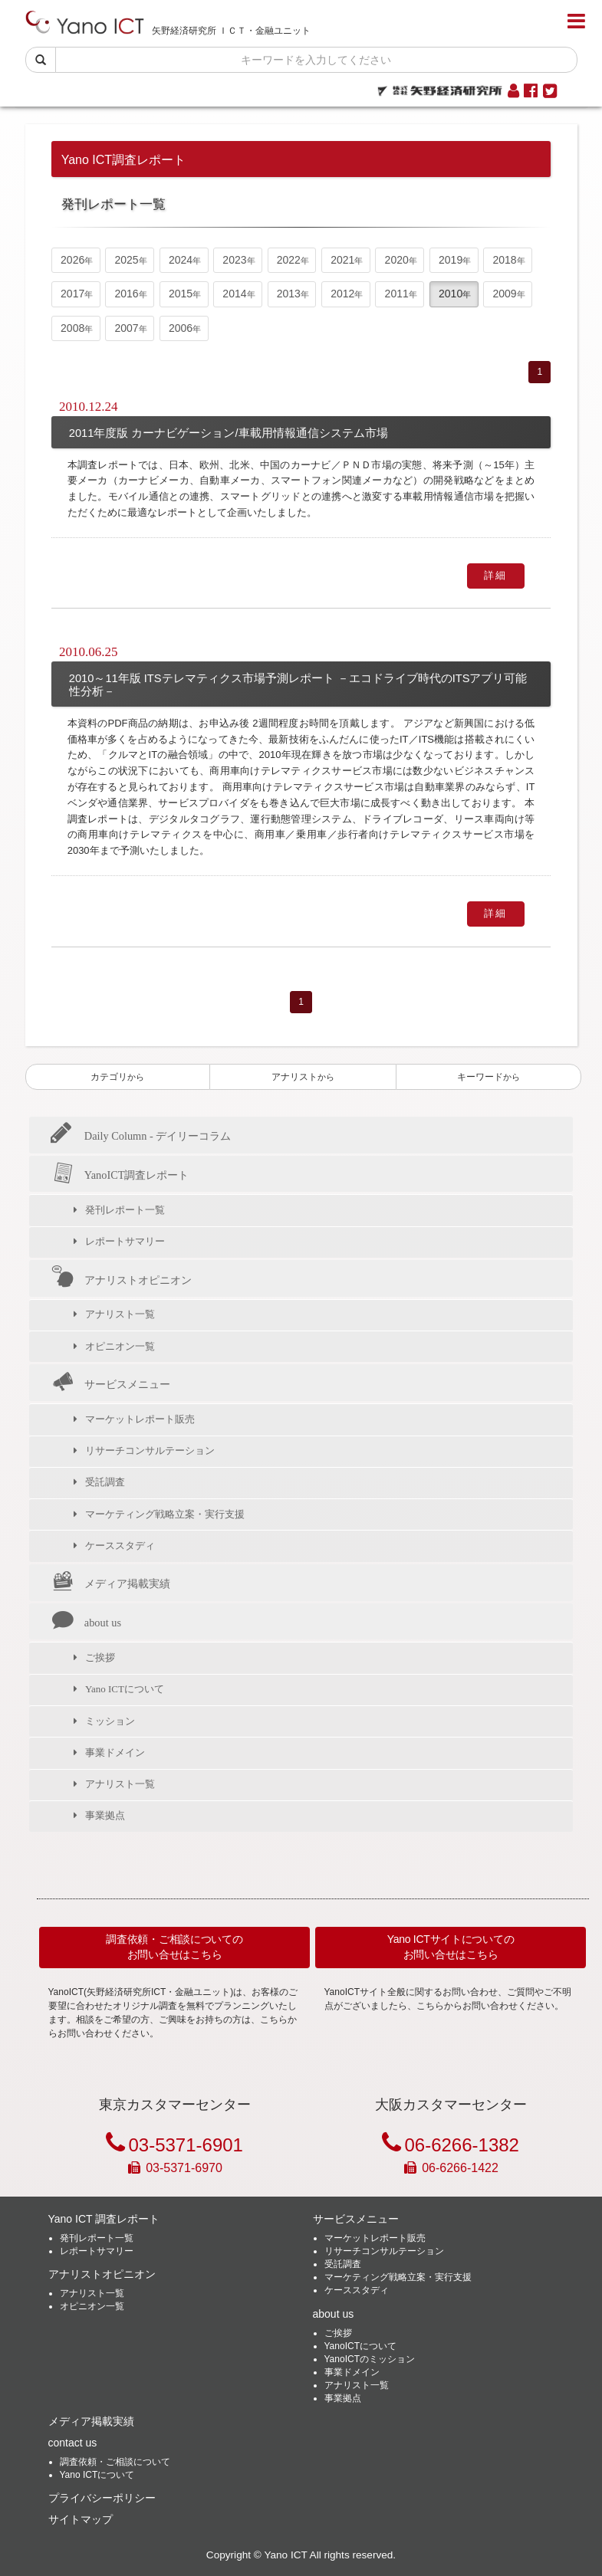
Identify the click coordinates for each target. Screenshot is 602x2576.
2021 (342, 260)
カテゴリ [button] (117, 1076)
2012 (342, 293)
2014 (234, 293)
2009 (504, 293)
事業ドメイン (115, 1752)
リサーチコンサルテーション (150, 1450)
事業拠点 (105, 1815)
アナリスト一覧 (120, 1314)
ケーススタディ (120, 1545)
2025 (127, 260)
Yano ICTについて (124, 1689)
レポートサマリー (125, 1241)
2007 (127, 328)
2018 (504, 260)
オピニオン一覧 (120, 1346)
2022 (289, 260)
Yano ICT (285, 2555)
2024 (180, 260)
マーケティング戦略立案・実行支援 (165, 1514)
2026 (72, 260)
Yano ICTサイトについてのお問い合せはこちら (451, 1947)
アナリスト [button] (302, 1076)
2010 (450, 293)
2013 (289, 293)
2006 (180, 328)
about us (86, 1622)
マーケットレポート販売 (140, 1419)
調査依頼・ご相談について (115, 2461)
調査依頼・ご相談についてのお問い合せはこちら (174, 1947)
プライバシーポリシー (102, 2498)
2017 (72, 293)
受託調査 (105, 1482)
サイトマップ (80, 2519)
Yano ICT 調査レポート (104, 2219)
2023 (234, 260)
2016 (127, 293)
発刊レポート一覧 (125, 1210)
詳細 (496, 575)
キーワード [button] (488, 1076)
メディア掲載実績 (110, 1583)
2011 (397, 293)
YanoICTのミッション (369, 2359)
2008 (72, 328)
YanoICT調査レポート (120, 1175)
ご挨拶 (100, 1657)
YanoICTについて (360, 2346)
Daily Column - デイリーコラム (141, 1136)
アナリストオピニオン (121, 1279)
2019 (450, 260)
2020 (397, 260)
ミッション (110, 1721)
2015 (180, 293)
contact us (72, 2443)
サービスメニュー (110, 1383)
